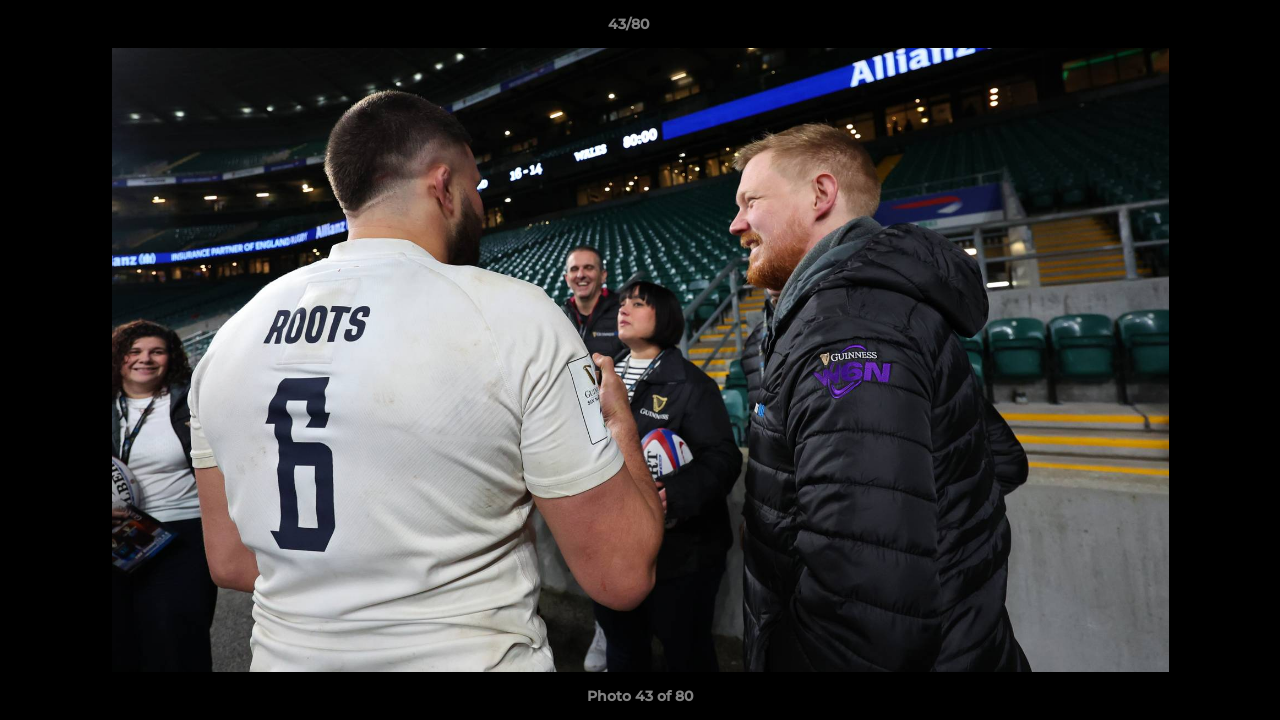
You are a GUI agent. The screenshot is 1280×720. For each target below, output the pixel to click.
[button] (1196, 29)
